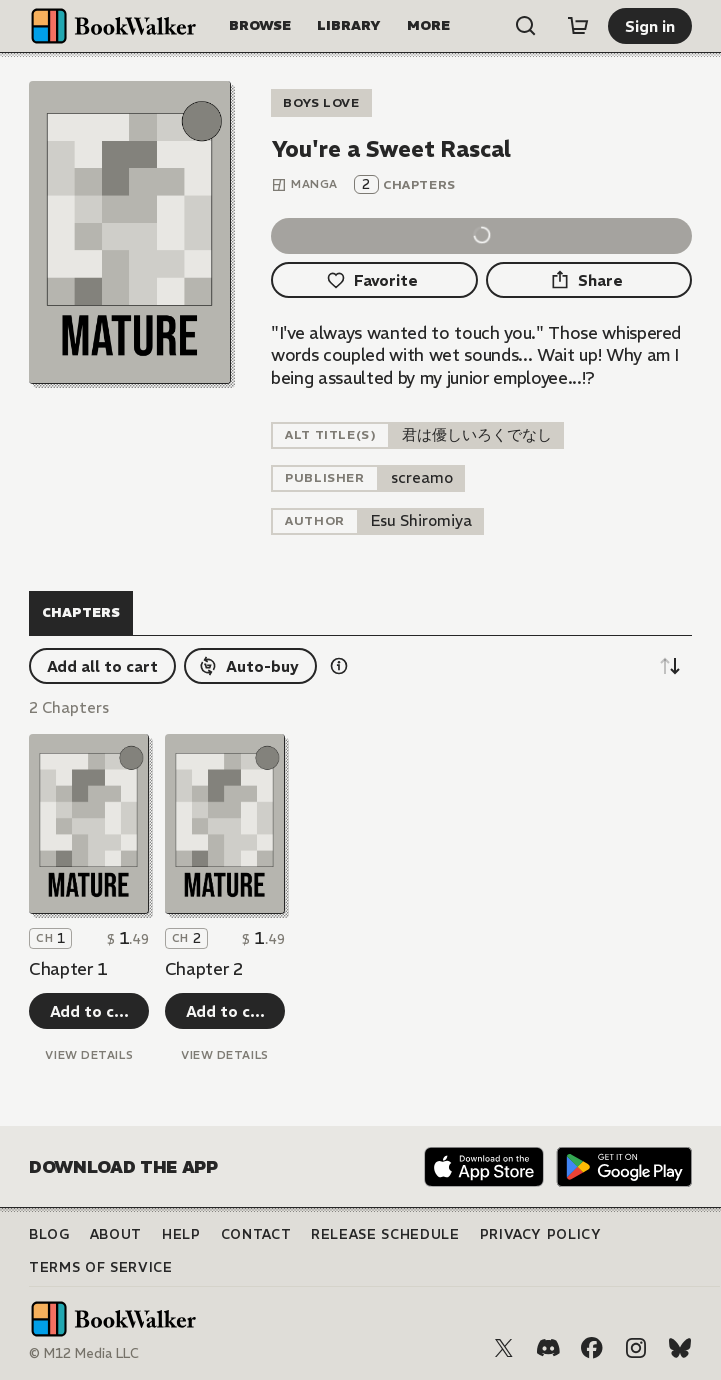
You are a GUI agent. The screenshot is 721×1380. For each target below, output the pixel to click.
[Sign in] (650, 26)
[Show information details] (339, 666)
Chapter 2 (204, 969)
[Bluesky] (680, 1348)
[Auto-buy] (250, 666)
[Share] (589, 280)
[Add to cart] (89, 1011)
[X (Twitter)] (504, 1348)
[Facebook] (592, 1348)
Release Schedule (385, 1234)
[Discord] (548, 1348)
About (116, 1234)
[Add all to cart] (102, 666)
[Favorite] (374, 280)
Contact (256, 1234)
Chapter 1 (68, 969)
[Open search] (526, 26)
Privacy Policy (541, 1234)
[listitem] (422, 478)
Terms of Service (100, 1267)
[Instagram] (636, 1348)
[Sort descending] (670, 666)
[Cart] (578, 26)
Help (181, 1234)
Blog (49, 1234)
